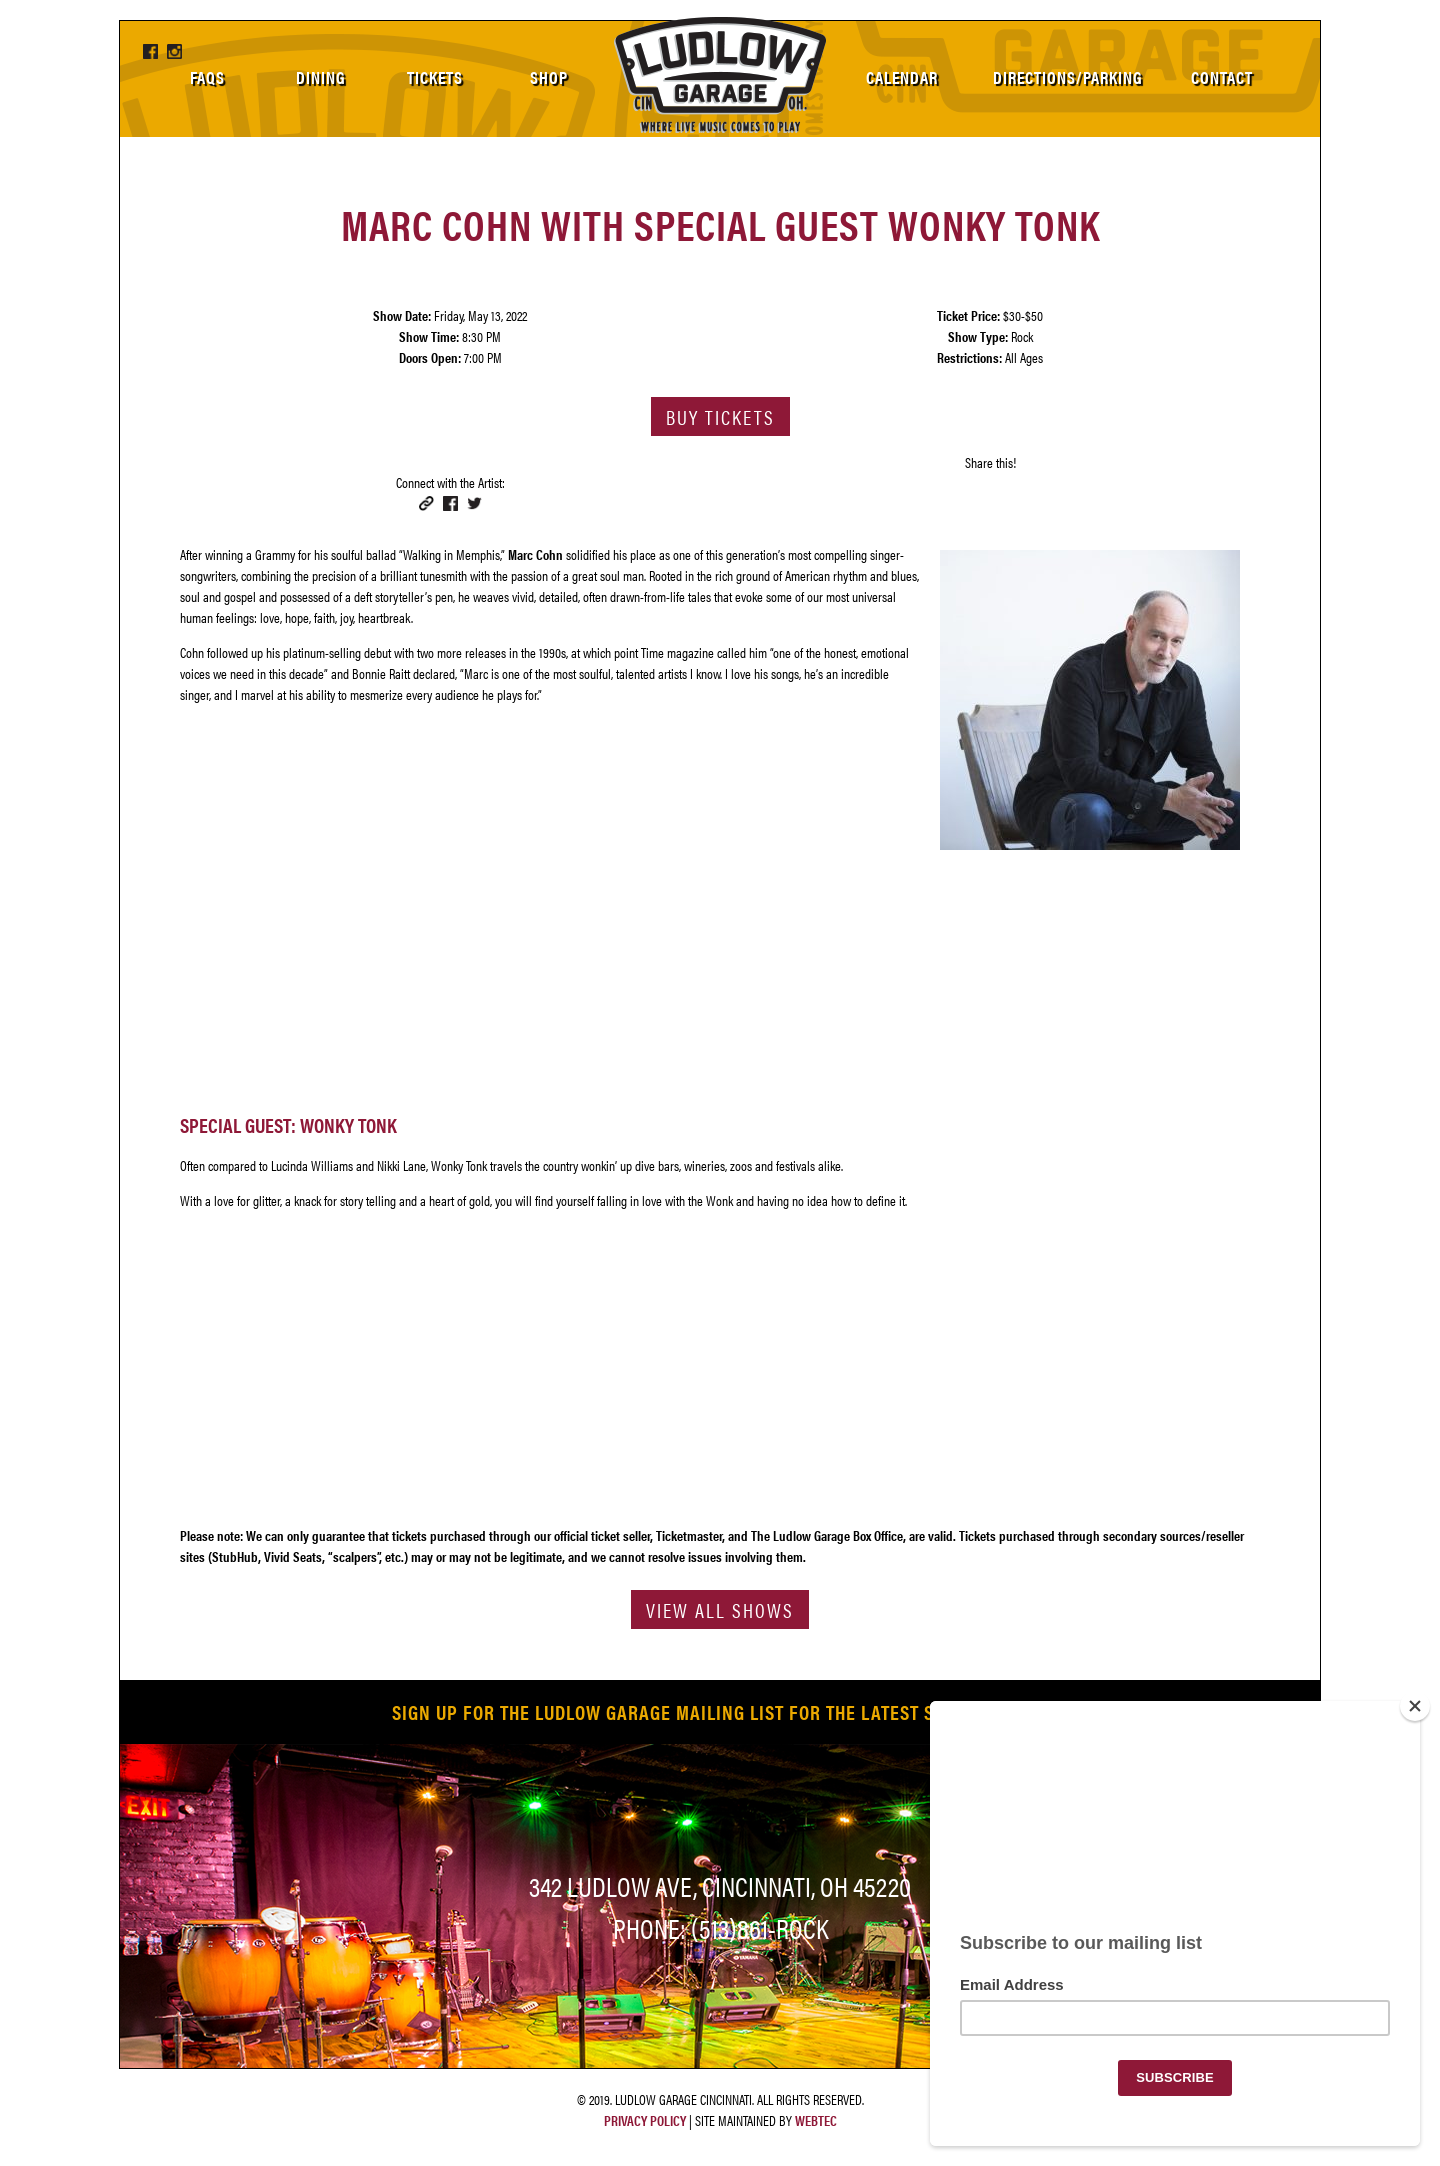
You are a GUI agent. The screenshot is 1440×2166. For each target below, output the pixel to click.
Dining (321, 77)
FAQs (207, 77)
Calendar (902, 77)
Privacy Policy (645, 2120)
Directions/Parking (1068, 77)
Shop (549, 77)
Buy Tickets (720, 416)
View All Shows (720, 1609)
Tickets (435, 77)
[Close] (1415, 1706)
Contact (1222, 77)
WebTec (816, 2120)
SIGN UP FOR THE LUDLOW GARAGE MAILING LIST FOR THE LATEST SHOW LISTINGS (720, 1711)
